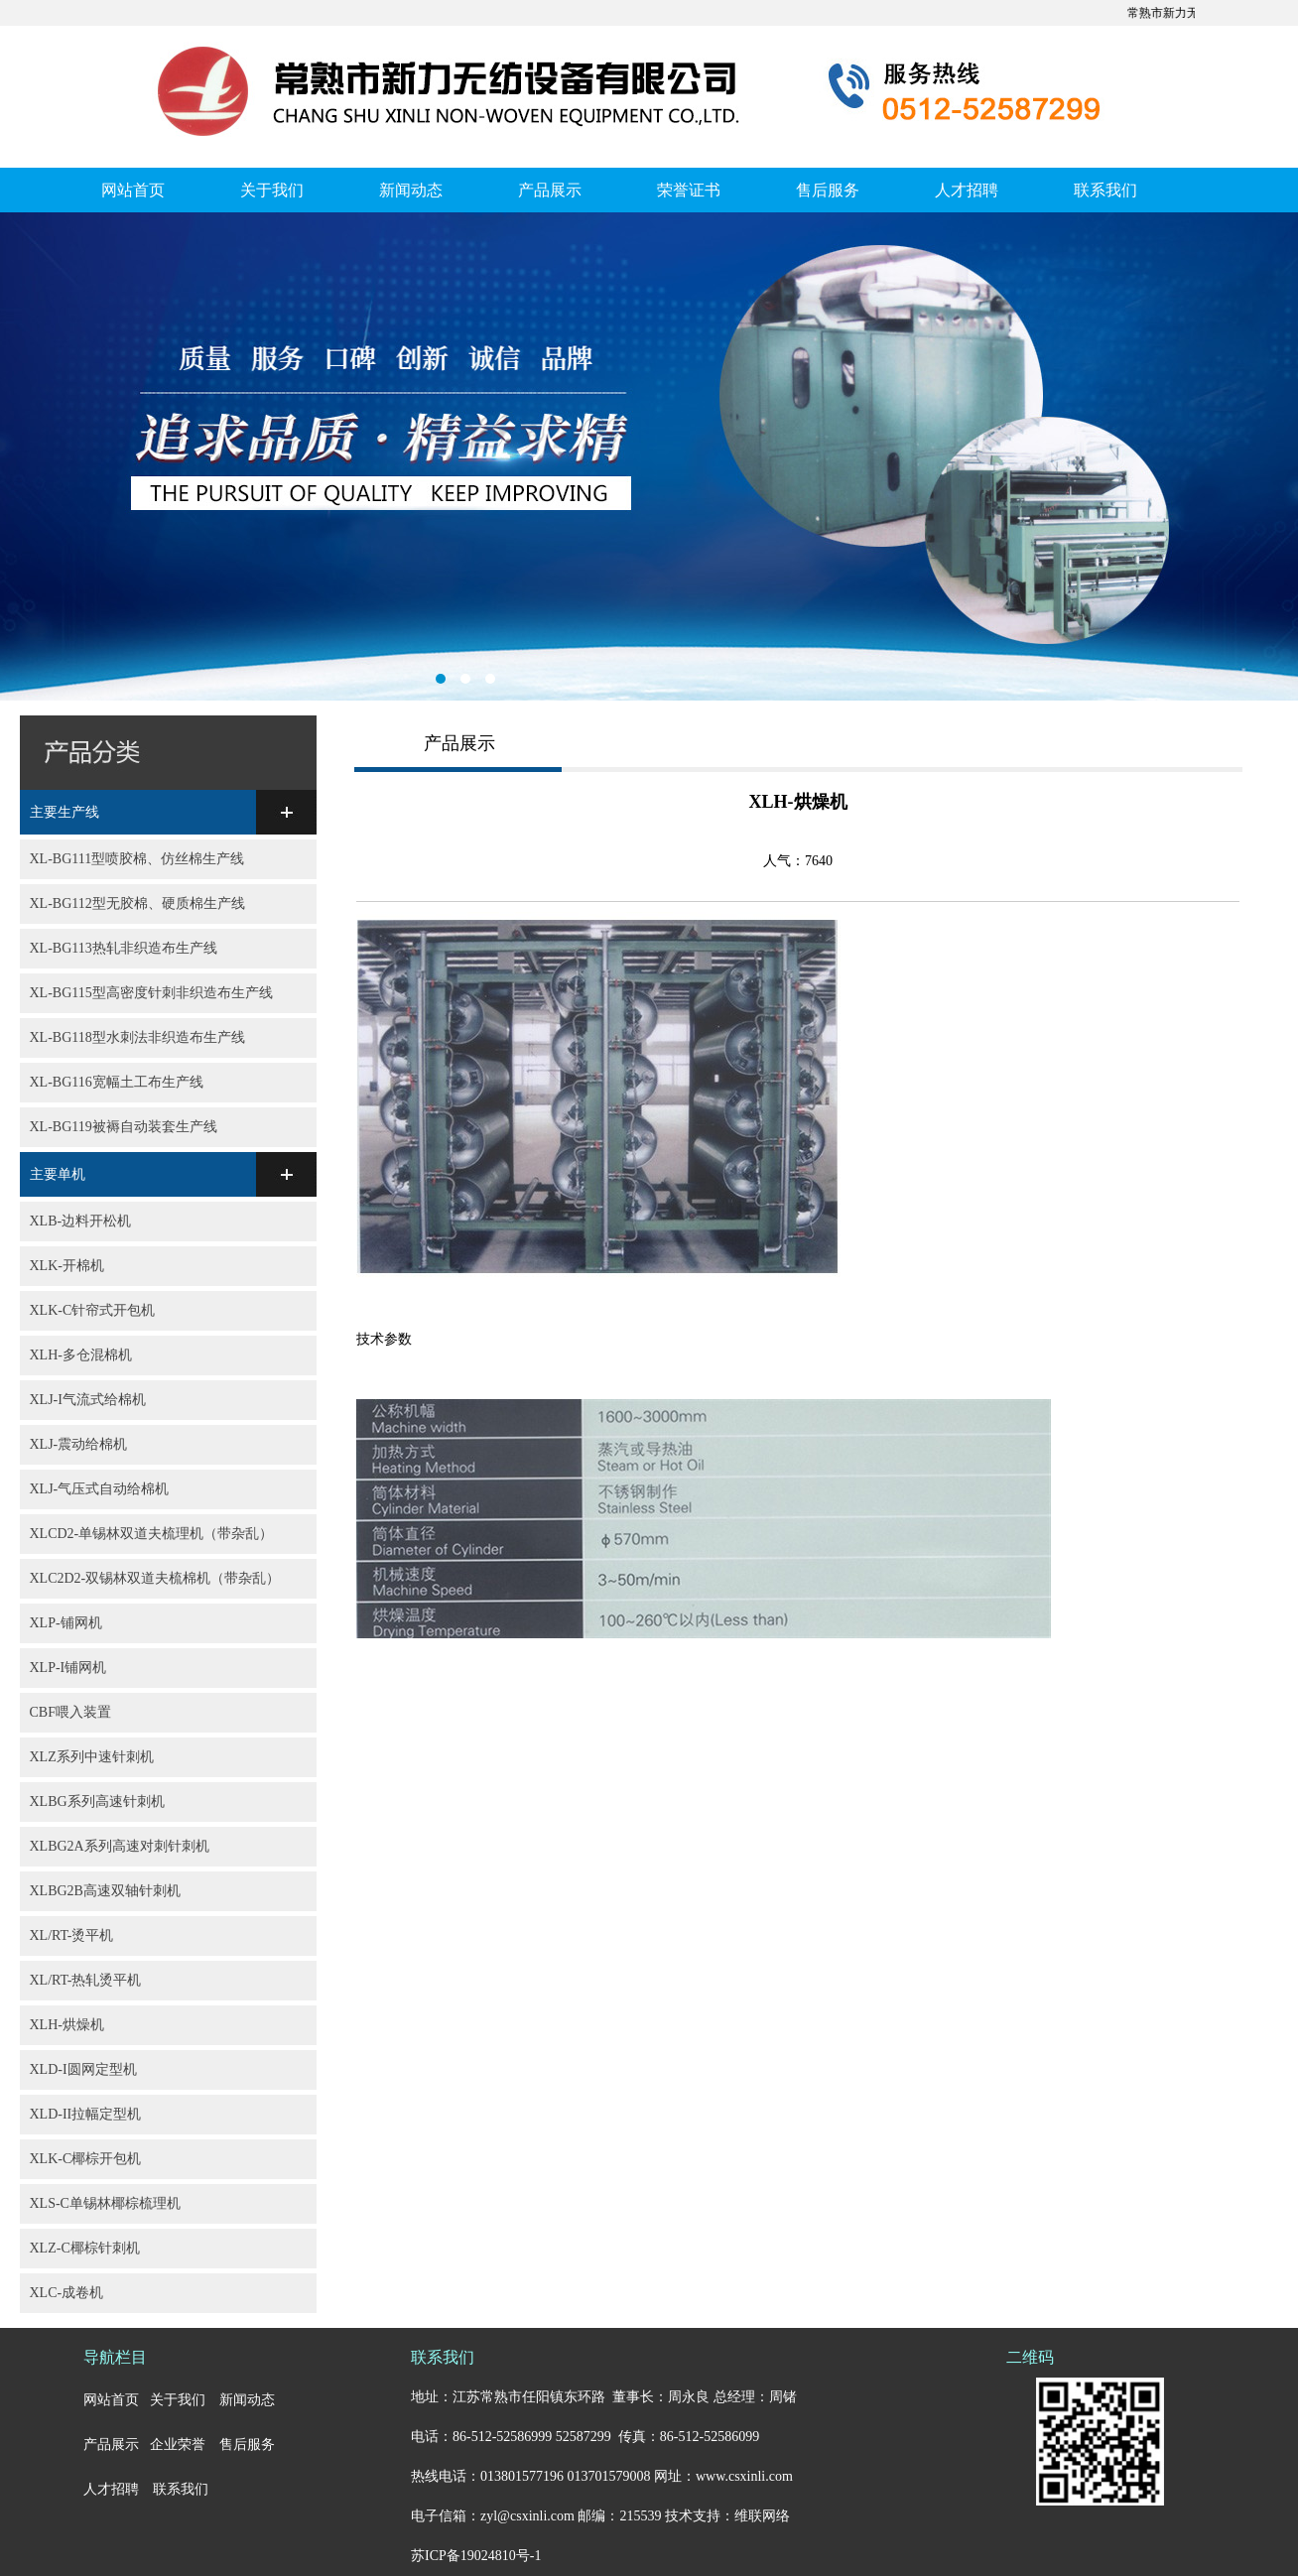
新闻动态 (411, 190)
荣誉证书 (688, 190)
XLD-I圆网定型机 (83, 2069)
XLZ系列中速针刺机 (92, 1756)
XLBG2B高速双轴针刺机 (105, 1890)
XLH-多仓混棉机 (81, 1355)
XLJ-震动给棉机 (79, 1444)
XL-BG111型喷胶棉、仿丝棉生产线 (137, 858)
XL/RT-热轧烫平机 (86, 1980)
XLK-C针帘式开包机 (93, 1310)
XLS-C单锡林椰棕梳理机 (105, 2203)
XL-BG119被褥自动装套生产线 (123, 1126)
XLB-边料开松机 (81, 1221)
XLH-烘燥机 (67, 2024)
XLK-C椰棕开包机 (86, 2158)
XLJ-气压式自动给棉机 (100, 1488)
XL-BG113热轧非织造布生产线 (123, 948)
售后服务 (827, 190)
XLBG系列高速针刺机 (97, 1801)
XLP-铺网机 (66, 1622)
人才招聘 (966, 190)
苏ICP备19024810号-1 (476, 2555)
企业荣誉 (177, 2444)
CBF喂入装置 (70, 1712)
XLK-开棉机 (67, 1265)
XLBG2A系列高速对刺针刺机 (119, 1846)
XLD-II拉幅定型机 (86, 2114)
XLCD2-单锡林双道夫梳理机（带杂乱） (152, 1533)
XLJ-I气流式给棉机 (88, 1399)
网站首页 (133, 190)
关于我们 (272, 190)
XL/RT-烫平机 (72, 1935)
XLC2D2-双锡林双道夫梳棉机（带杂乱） (155, 1578)
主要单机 (57, 1174)
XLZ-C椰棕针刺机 (85, 2248)
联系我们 (1105, 190)
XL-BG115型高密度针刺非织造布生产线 (151, 992)
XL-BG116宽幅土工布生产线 (116, 1082)
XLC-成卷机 (67, 2292)
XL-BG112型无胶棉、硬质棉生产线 (137, 903)
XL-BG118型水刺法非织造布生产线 (137, 1037)
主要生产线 (64, 812)
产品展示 (550, 190)
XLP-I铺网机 (68, 1667)
